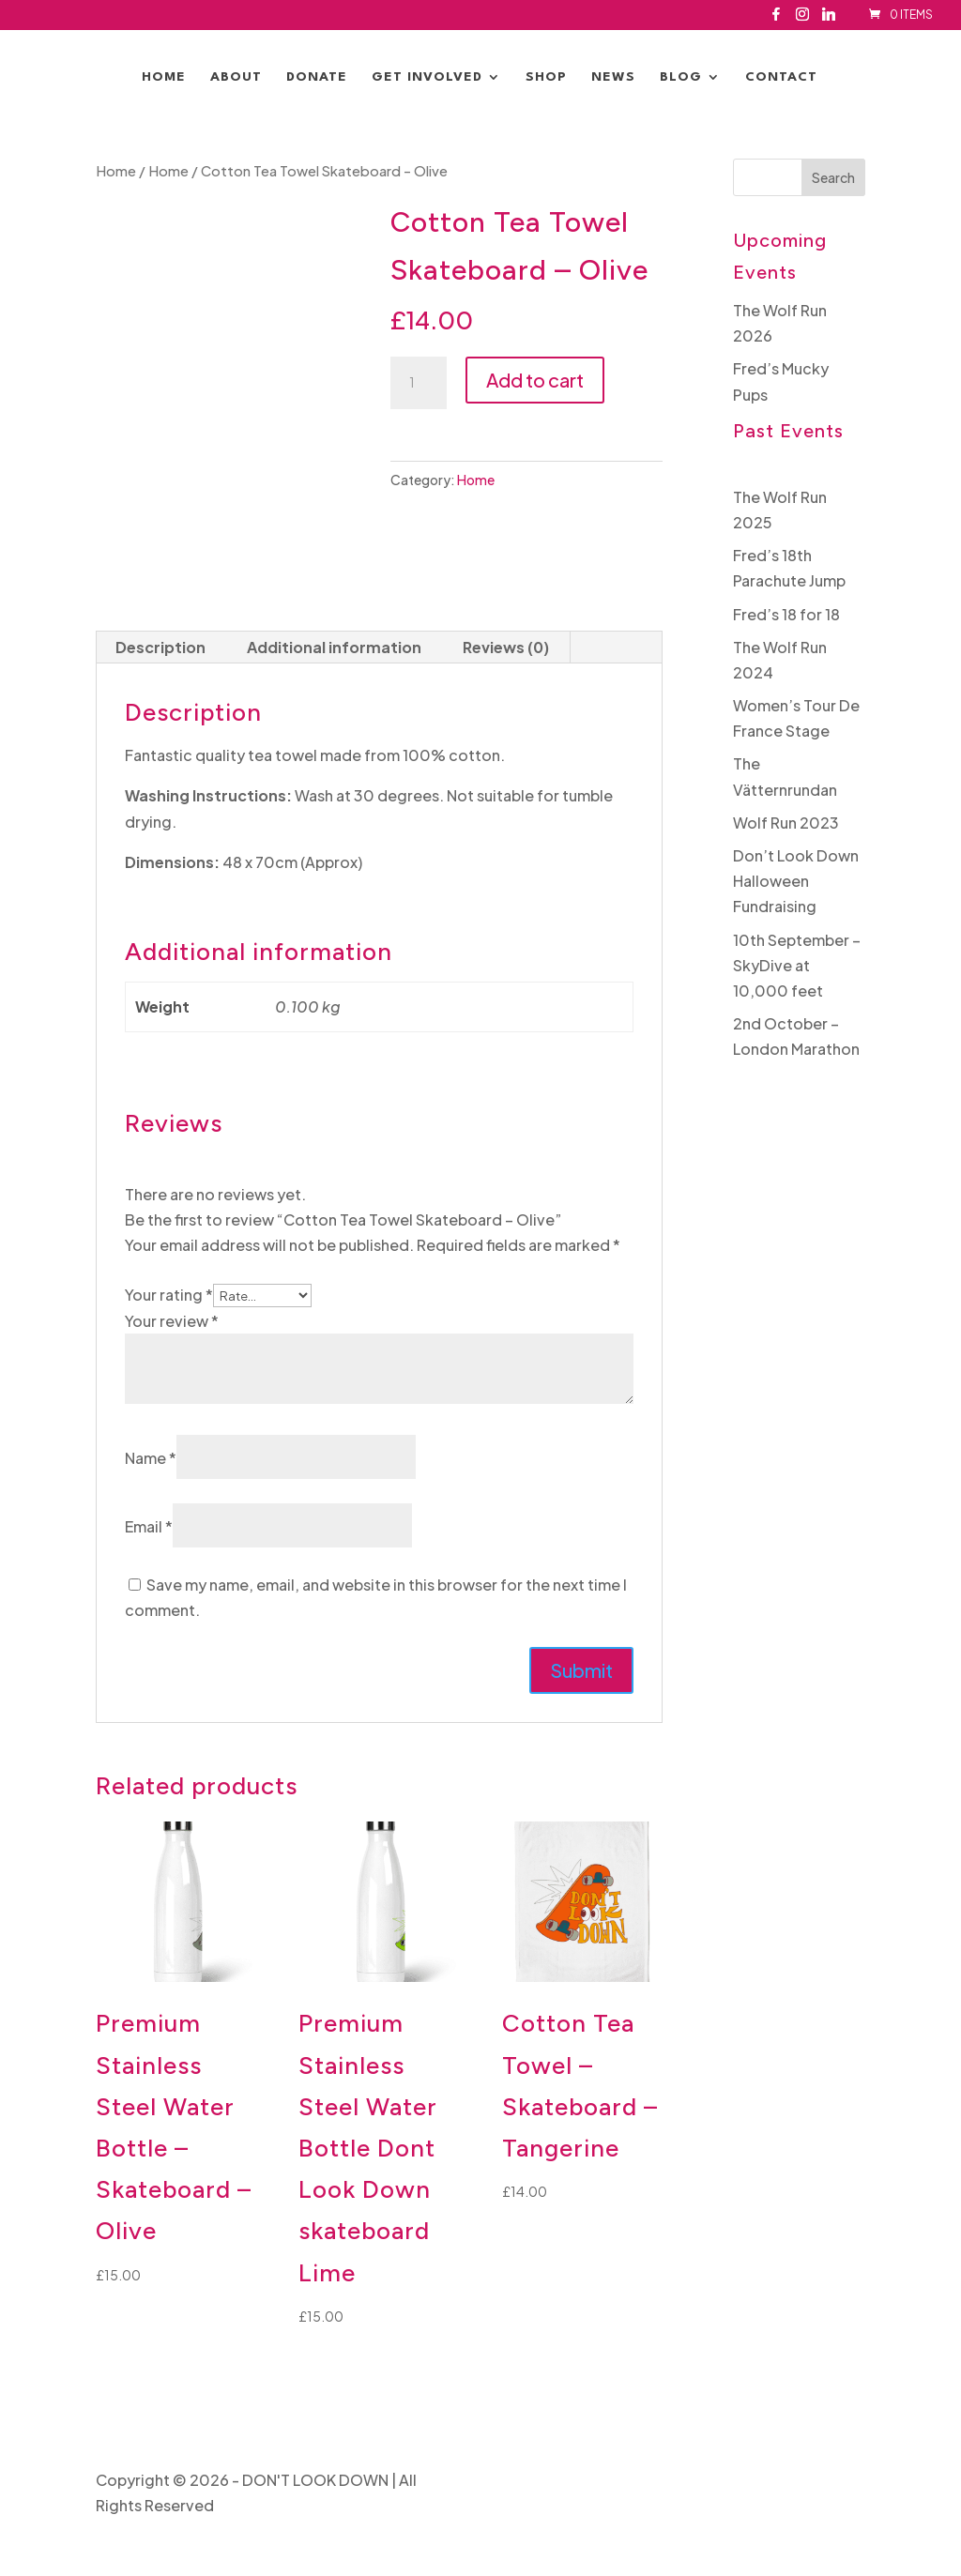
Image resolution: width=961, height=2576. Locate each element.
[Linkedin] (828, 19)
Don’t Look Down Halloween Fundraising (796, 881)
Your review (172, 1321)
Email (149, 1526)
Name (150, 1458)
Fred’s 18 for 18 (786, 614)
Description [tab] (160, 647)
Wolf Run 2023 (786, 822)
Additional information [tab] (334, 647)
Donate (316, 77)
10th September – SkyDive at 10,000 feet (797, 965)
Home (164, 77)
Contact (781, 77)
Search (833, 177)
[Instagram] (802, 19)
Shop (546, 77)
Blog (681, 77)
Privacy (627, 2480)
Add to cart (535, 379)
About (236, 77)
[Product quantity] (418, 383)
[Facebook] (776, 19)
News (613, 77)
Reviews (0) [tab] (506, 647)
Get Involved (427, 77)
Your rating (169, 1294)
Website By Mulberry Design (764, 2480)
